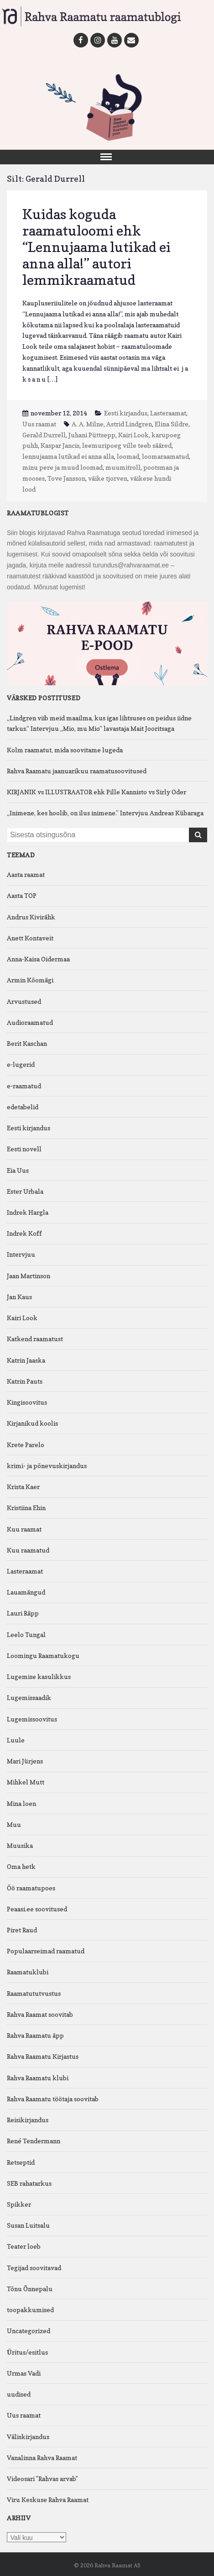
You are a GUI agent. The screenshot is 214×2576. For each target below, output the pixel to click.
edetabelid (22, 1107)
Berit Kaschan (27, 1043)
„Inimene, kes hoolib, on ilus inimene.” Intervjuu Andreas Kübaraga (105, 813)
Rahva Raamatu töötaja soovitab (53, 2099)
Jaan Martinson (28, 1276)
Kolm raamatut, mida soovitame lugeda (65, 750)
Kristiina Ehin (26, 1507)
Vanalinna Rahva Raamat (42, 2457)
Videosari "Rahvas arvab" (42, 2478)
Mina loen (21, 1803)
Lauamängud (26, 1592)
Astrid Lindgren (129, 424)
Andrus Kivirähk (31, 917)
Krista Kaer (23, 1486)
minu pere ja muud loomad (62, 467)
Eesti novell (24, 1149)
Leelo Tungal (26, 1634)
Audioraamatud (30, 1022)
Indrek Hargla (27, 1212)
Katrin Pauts (24, 1381)
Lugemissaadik (29, 1697)
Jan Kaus (19, 1297)
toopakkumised (30, 2310)
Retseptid (21, 2162)
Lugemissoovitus (32, 1719)
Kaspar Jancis (60, 445)
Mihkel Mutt (25, 1782)
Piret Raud (22, 1930)
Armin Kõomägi (30, 980)
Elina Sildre (171, 424)
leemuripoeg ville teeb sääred (127, 445)
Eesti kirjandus (125, 413)
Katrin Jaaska (26, 1360)
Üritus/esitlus (27, 2352)
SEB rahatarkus (29, 2183)
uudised (19, 2394)
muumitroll (123, 467)
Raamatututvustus (34, 1993)
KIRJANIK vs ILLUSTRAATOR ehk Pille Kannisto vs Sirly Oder (97, 792)
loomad (128, 456)
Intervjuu (21, 1254)
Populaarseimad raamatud (45, 1951)
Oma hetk (21, 1866)
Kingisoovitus (27, 1402)
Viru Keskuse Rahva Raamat (48, 2499)
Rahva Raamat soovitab (40, 2014)
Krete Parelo (25, 1444)
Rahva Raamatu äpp (35, 2035)
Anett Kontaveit (30, 938)
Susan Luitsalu (28, 2225)
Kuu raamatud (28, 1550)
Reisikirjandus (27, 2120)
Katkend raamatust (35, 1339)
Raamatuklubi (27, 1972)
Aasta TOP (22, 895)
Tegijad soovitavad (34, 2268)
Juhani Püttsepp (91, 435)
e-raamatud (24, 1086)
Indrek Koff (24, 1233)
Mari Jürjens (25, 1761)
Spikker (19, 2204)
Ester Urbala (25, 1191)
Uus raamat (39, 424)
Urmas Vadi (24, 2373)
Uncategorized (28, 2331)
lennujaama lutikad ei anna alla (68, 456)
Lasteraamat (168, 413)
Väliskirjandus (28, 2436)
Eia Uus (18, 1170)
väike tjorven (107, 478)
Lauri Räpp (23, 1613)
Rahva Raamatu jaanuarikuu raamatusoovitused (76, 771)
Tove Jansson (66, 478)
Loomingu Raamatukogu (43, 1655)
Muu (14, 1824)
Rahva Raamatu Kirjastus (42, 2056)
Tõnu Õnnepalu (29, 2289)
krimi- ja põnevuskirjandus (47, 1465)
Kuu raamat (24, 1529)
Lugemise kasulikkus (39, 1676)
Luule (16, 1740)
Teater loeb (24, 2246)
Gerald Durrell (44, 435)
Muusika (20, 1845)
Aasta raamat (26, 874)
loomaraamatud (165, 456)
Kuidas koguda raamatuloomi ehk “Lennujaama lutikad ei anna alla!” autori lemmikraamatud (96, 247)
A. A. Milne (88, 424)
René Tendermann (33, 2141)
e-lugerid (21, 1064)
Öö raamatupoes (31, 1888)
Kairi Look (133, 435)
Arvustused (24, 1001)
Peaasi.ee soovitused (37, 1909)
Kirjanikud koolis (32, 1423)
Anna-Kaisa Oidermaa (38, 959)
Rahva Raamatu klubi (37, 2078)
